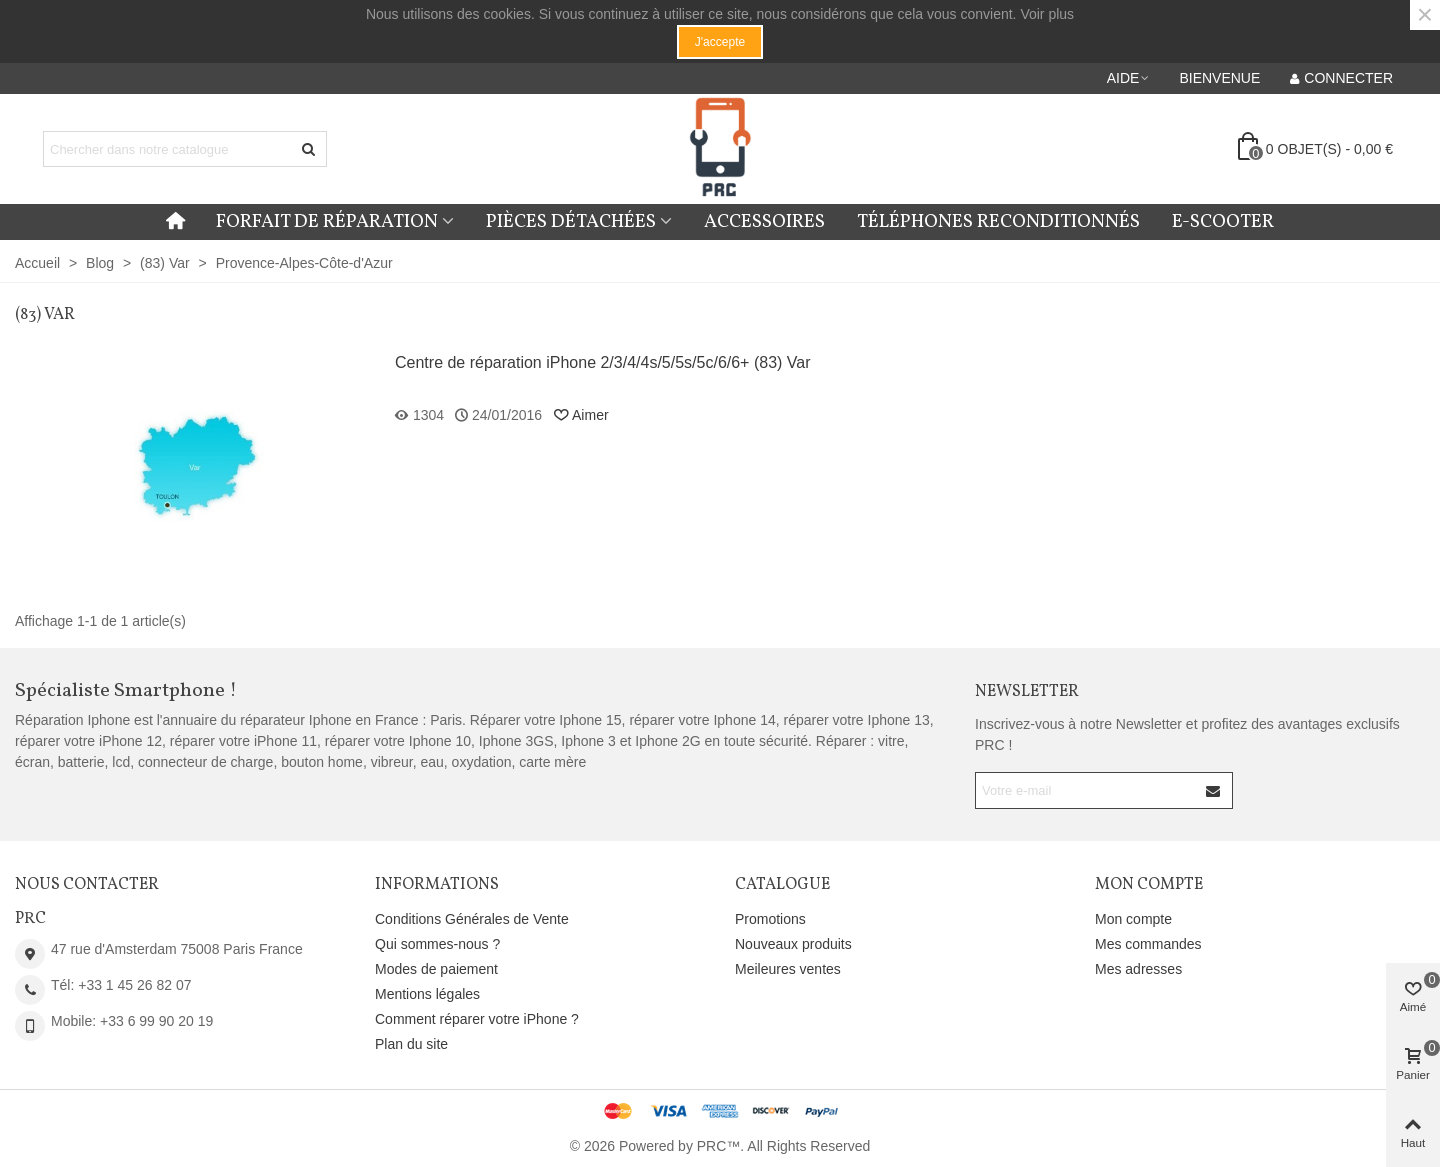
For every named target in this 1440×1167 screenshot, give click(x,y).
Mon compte (1133, 919)
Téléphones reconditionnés (998, 222)
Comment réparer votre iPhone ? (477, 1019)
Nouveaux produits (793, 944)
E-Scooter (1223, 222)
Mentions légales (427, 994)
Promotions (770, 919)
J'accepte (720, 42)
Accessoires (764, 222)
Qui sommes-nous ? (437, 944)
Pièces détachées (571, 222)
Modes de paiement (436, 969)
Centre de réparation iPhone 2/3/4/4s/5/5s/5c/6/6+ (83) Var (603, 362)
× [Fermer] (1425, 15)
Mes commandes (1148, 944)
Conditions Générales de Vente (472, 919)
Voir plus (1047, 14)
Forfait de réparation (327, 222)
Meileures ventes (788, 969)
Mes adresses (1138, 969)
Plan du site (411, 1044)
